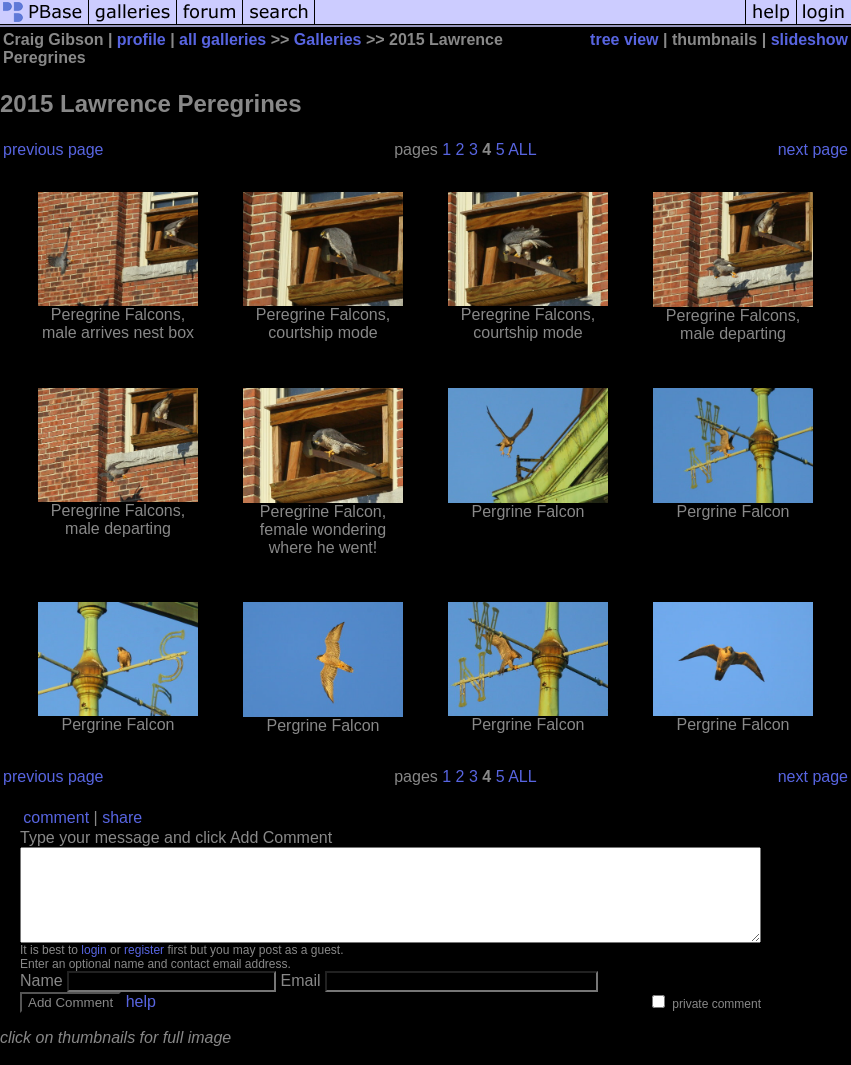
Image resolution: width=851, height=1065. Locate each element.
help (141, 1019)
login (93, 968)
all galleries (222, 39)
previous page (53, 149)
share (122, 817)
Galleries (328, 39)
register (144, 968)
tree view (624, 39)
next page (813, 149)
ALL (522, 149)
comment (56, 817)
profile (141, 39)
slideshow (809, 39)
